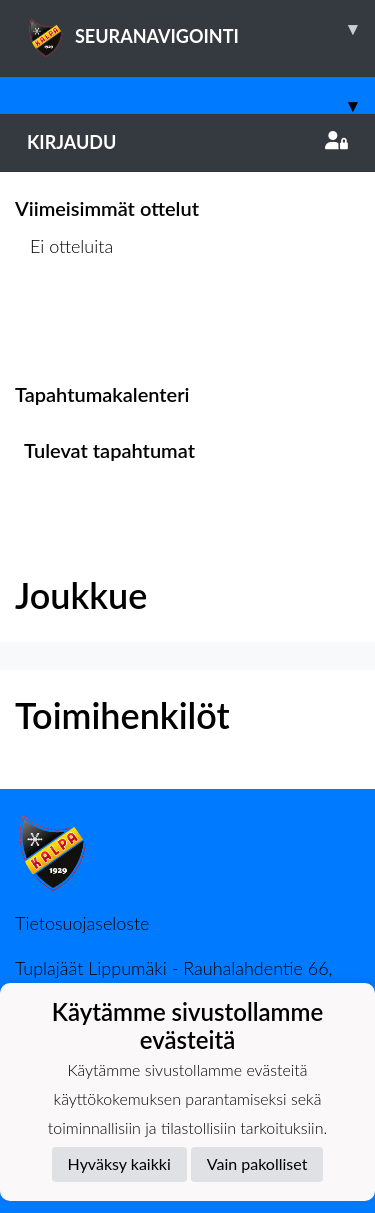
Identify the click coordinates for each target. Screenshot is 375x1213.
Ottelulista (64, 322)
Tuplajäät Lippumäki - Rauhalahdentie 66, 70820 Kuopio (174, 978)
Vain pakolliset (257, 1163)
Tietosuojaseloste (82, 923)
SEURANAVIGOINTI (201, 29)
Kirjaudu (187, 142)
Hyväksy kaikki (119, 1163)
